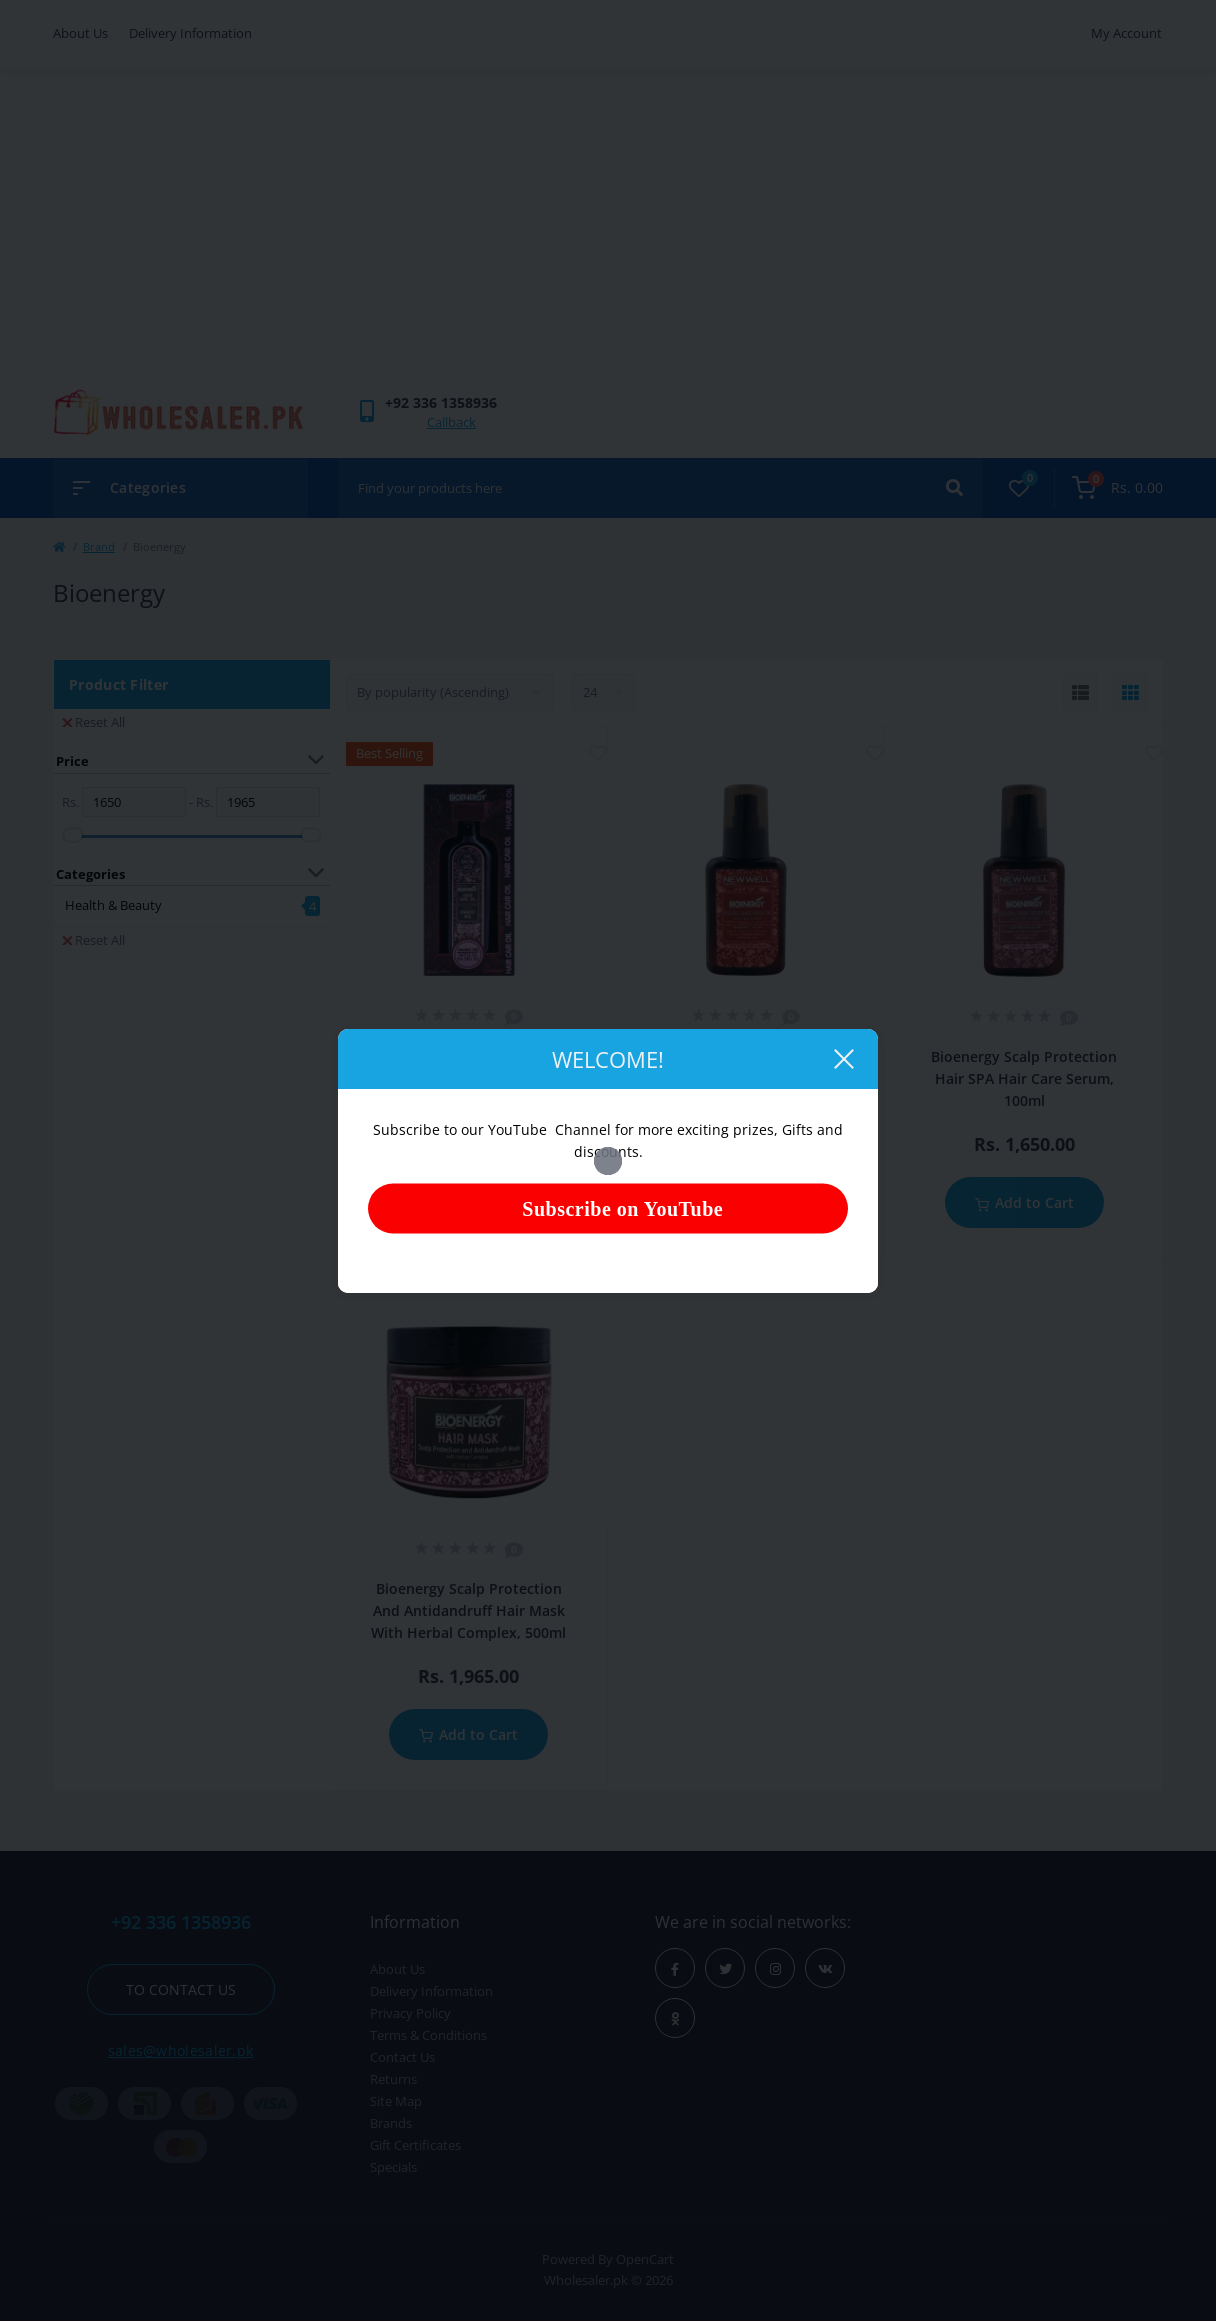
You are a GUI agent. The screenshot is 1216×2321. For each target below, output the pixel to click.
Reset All (93, 722)
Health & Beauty (113, 905)
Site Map (396, 2101)
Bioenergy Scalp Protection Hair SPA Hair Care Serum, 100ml (1024, 1078)
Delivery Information (190, 33)
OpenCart (645, 2259)
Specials (393, 2167)
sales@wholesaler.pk (181, 2050)
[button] (441, 402)
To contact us (181, 1989)
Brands (391, 2123)
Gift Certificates (415, 2145)
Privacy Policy (410, 2013)
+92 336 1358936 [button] (181, 1922)
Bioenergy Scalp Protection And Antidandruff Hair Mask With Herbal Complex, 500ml (468, 1610)
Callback (451, 422)
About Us (80, 33)
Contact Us (402, 2057)
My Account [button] (1126, 33)
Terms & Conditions (428, 2035)
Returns (393, 2079)
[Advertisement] (608, 238)
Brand (99, 546)
